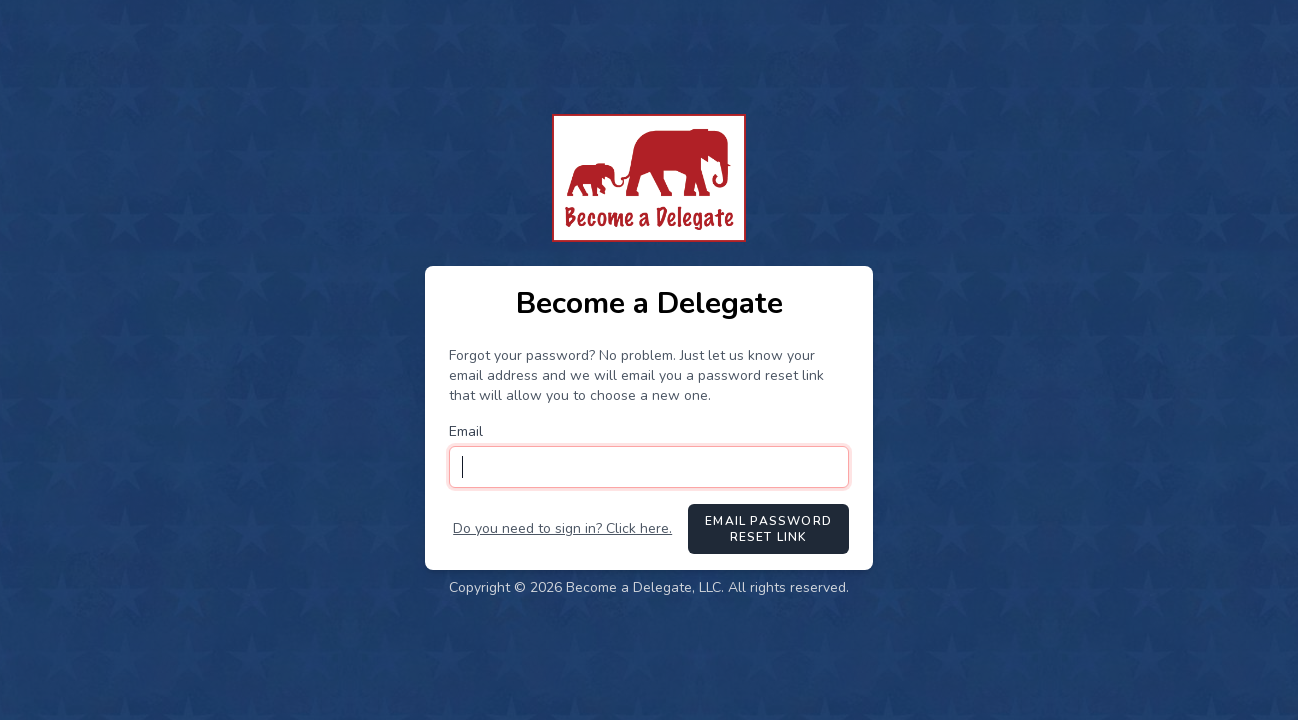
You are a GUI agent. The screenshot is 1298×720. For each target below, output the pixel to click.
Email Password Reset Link (768, 529)
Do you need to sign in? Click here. (562, 528)
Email (466, 431)
